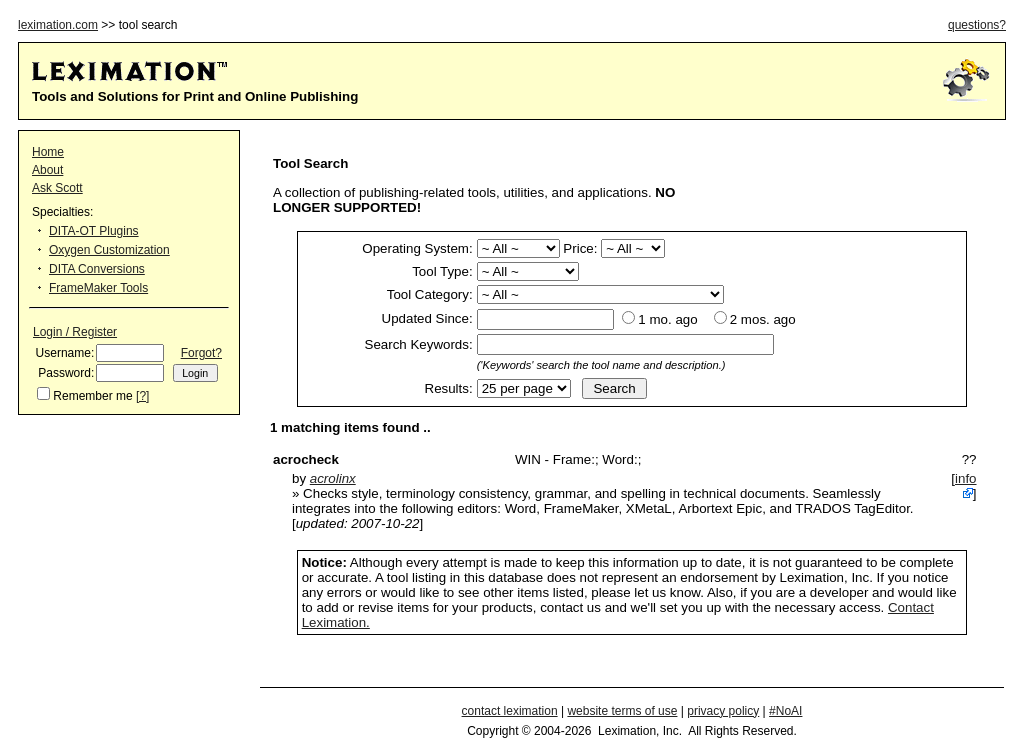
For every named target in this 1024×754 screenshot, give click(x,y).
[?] (142, 396)
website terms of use (622, 711)
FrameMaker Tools (98, 288)
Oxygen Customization (109, 250)
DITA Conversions (97, 269)
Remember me (92, 396)
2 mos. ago (763, 319)
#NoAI (785, 711)
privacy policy (723, 711)
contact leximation (510, 711)
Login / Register (75, 332)
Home (48, 152)
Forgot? (201, 353)
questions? (977, 25)
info (966, 478)
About (47, 170)
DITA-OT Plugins (94, 231)
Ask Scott (57, 188)
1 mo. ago (667, 319)
